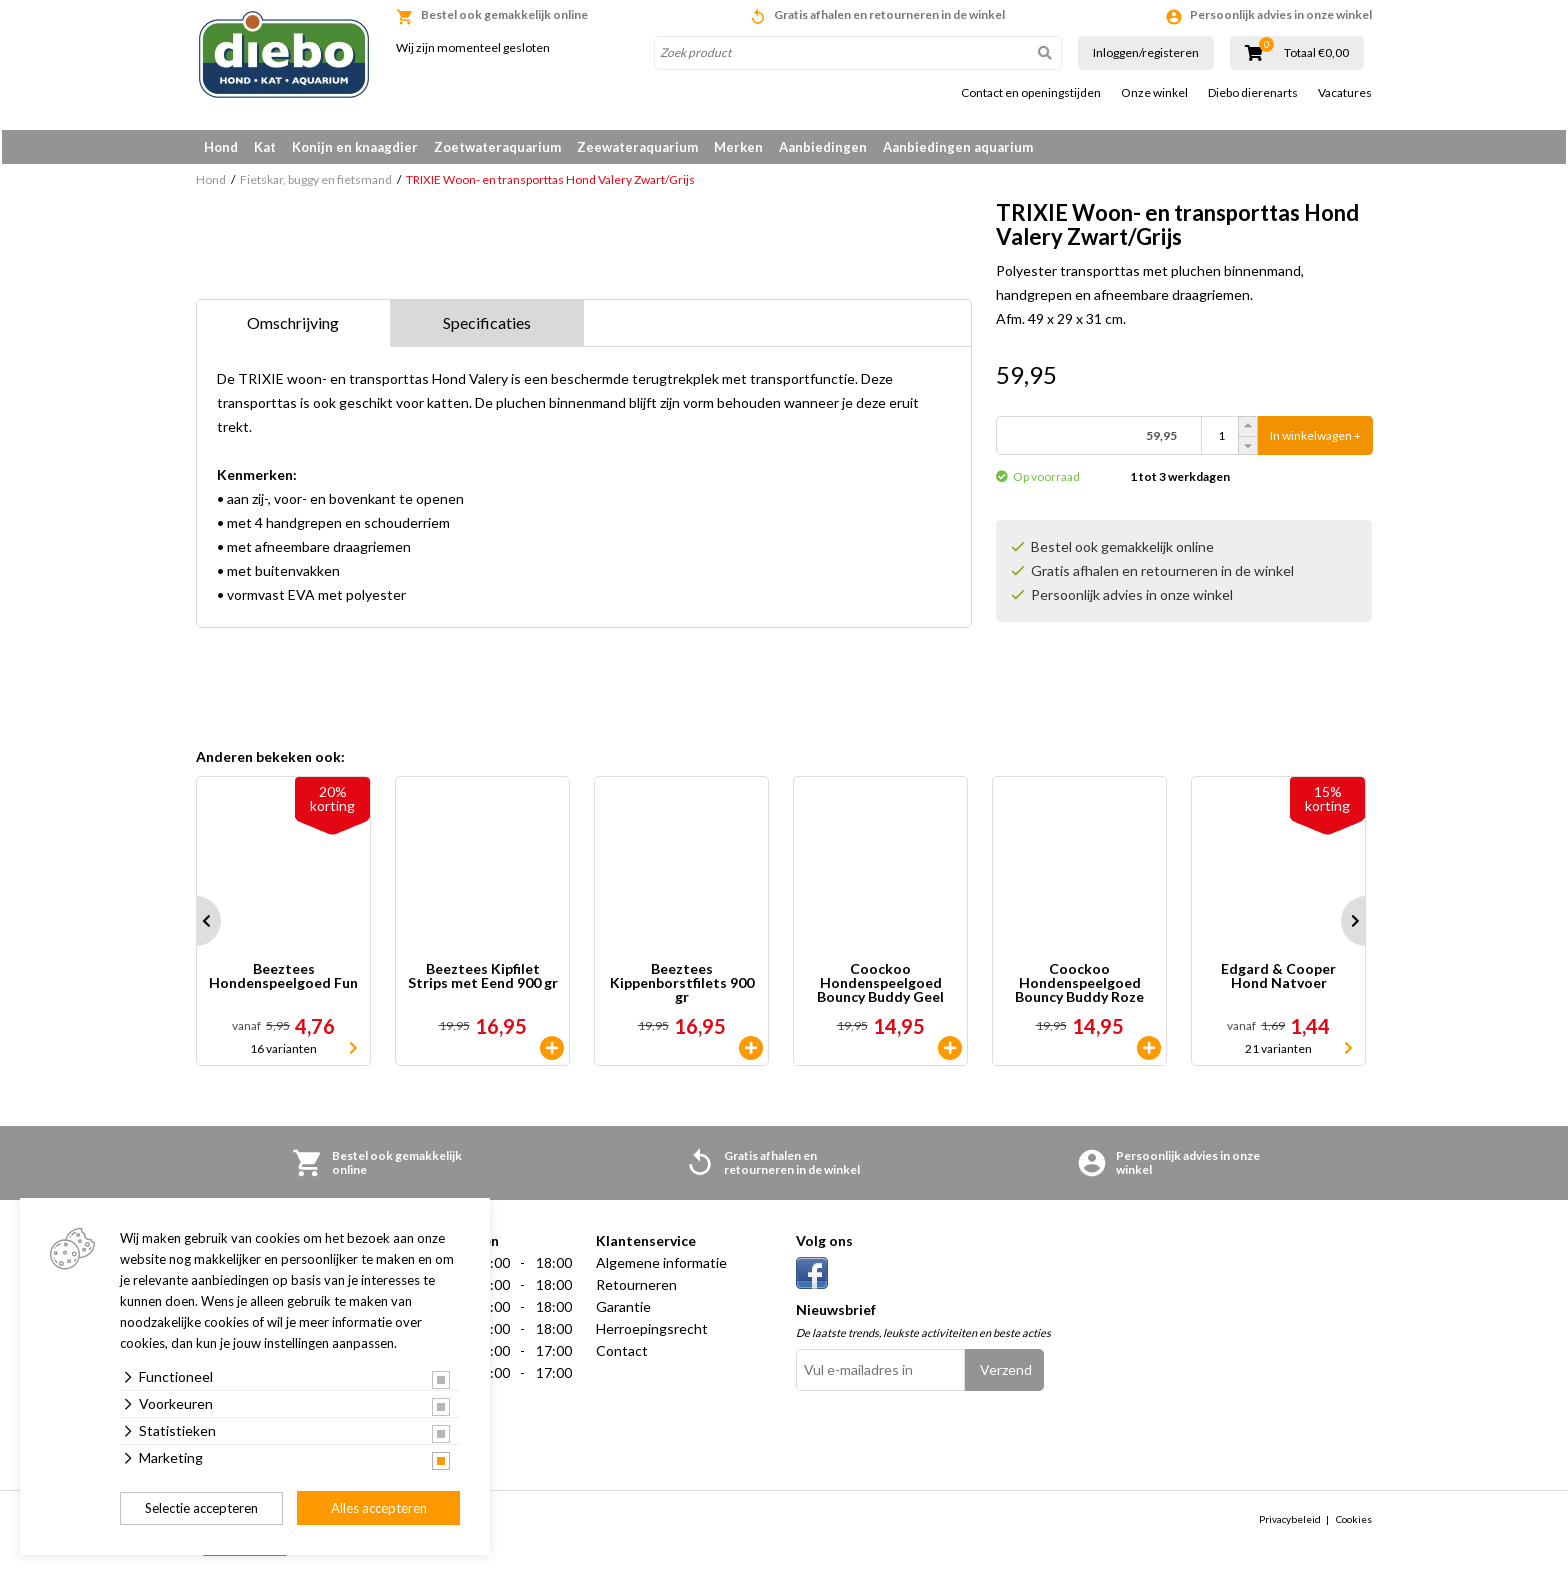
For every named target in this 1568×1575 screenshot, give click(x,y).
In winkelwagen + (1315, 439)
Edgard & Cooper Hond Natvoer (1278, 980)
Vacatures (1345, 93)
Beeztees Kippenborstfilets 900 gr (682, 987)
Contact (622, 1354)
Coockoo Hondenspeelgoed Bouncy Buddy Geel (880, 987)
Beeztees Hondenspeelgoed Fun (283, 980)
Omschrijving (293, 326)
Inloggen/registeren (1146, 52)
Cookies (1354, 1522)
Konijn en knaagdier (355, 147)
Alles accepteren (379, 1508)
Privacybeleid (1290, 1522)
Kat (265, 147)
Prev (196, 925)
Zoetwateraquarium (497, 147)
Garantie (623, 1310)
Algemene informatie (661, 1266)
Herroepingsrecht (652, 1332)
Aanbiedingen (823, 147)
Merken (738, 147)
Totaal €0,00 (1316, 53)
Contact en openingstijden (1031, 93)
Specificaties (487, 326)
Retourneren (636, 1288)
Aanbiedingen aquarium (958, 147)
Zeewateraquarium (637, 147)
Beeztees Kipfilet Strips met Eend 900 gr (483, 980)
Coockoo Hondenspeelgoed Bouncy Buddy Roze (1079, 987)
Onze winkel (1154, 93)
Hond (221, 147)
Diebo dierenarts (1253, 93)
